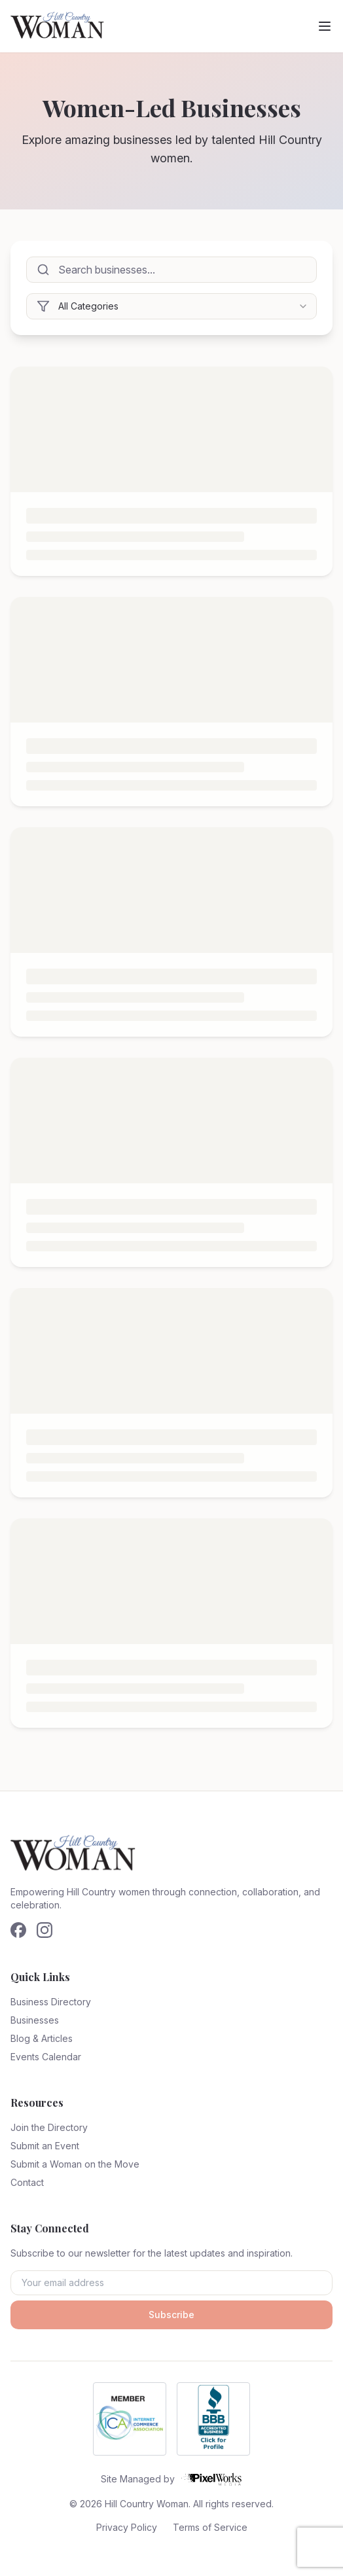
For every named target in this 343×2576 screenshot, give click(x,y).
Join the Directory (49, 2127)
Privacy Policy (126, 2527)
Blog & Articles (41, 2038)
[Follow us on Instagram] (44, 1930)
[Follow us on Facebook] (18, 1930)
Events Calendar (45, 2056)
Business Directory (50, 2001)
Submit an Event (44, 2145)
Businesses (34, 2020)
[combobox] (171, 306)
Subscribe (171, 2314)
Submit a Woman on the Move (74, 2164)
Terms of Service (210, 2527)
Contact (27, 2182)
